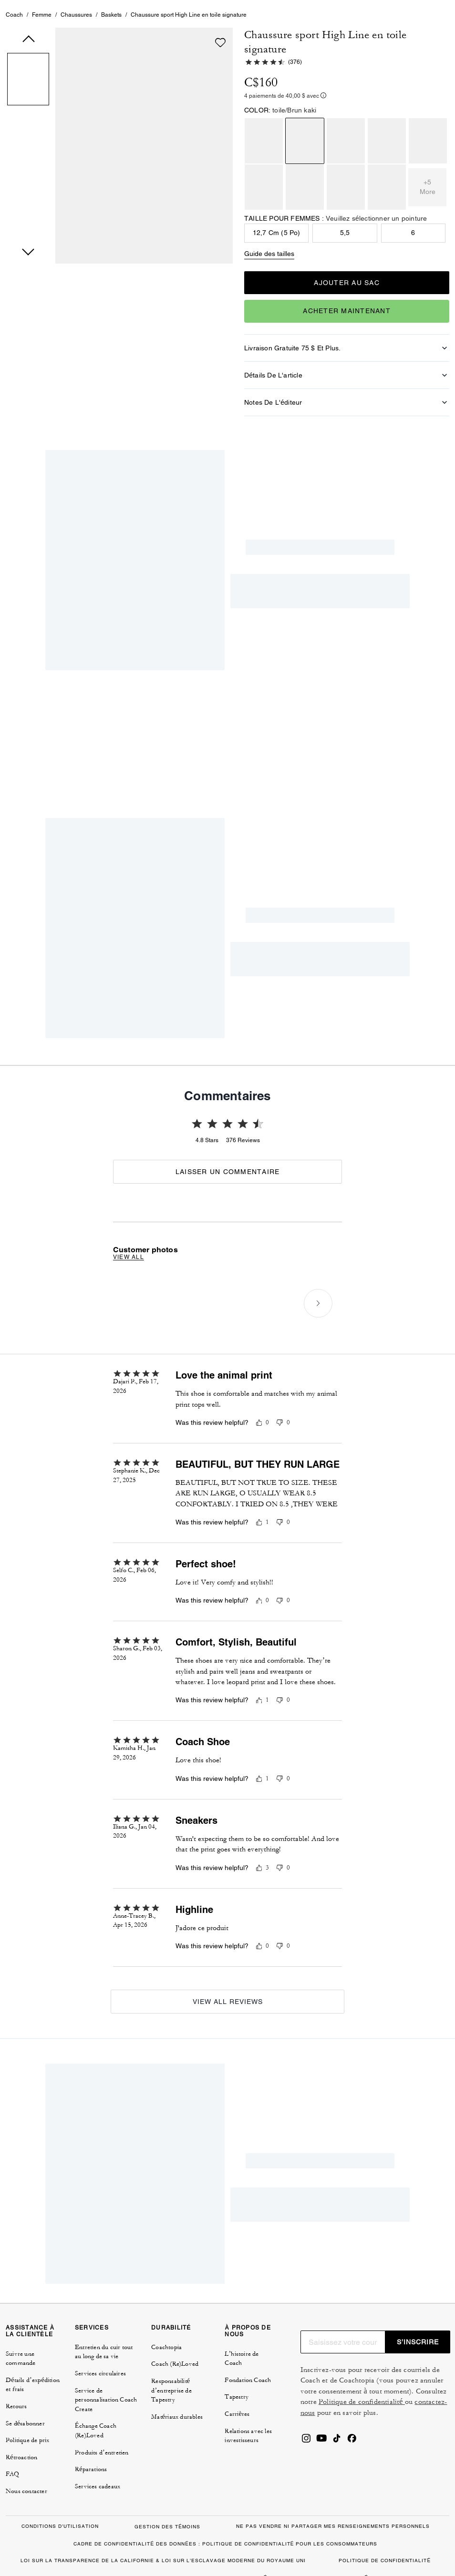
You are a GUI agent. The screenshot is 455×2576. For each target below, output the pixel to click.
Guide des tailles (269, 299)
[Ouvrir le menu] (438, 23)
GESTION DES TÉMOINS (167, 2505)
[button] (28, 125)
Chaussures (76, 60)
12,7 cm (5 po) (276, 278)
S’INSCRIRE (418, 2320)
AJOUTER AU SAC (347, 328)
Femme (42, 60)
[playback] (323, 872)
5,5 (345, 278)
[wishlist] (220, 88)
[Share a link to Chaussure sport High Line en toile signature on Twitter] (415, 649)
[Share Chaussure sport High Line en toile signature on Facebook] (368, 648)
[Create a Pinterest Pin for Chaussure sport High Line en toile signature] (391, 649)
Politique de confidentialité (362, 2380)
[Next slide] (318, 1533)
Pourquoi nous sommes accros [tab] (272, 707)
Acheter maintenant (347, 356)
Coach (14, 60)
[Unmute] (347, 872)
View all (128, 1487)
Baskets (111, 60)
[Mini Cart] (424, 23)
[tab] (31, 26)
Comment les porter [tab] (164, 707)
